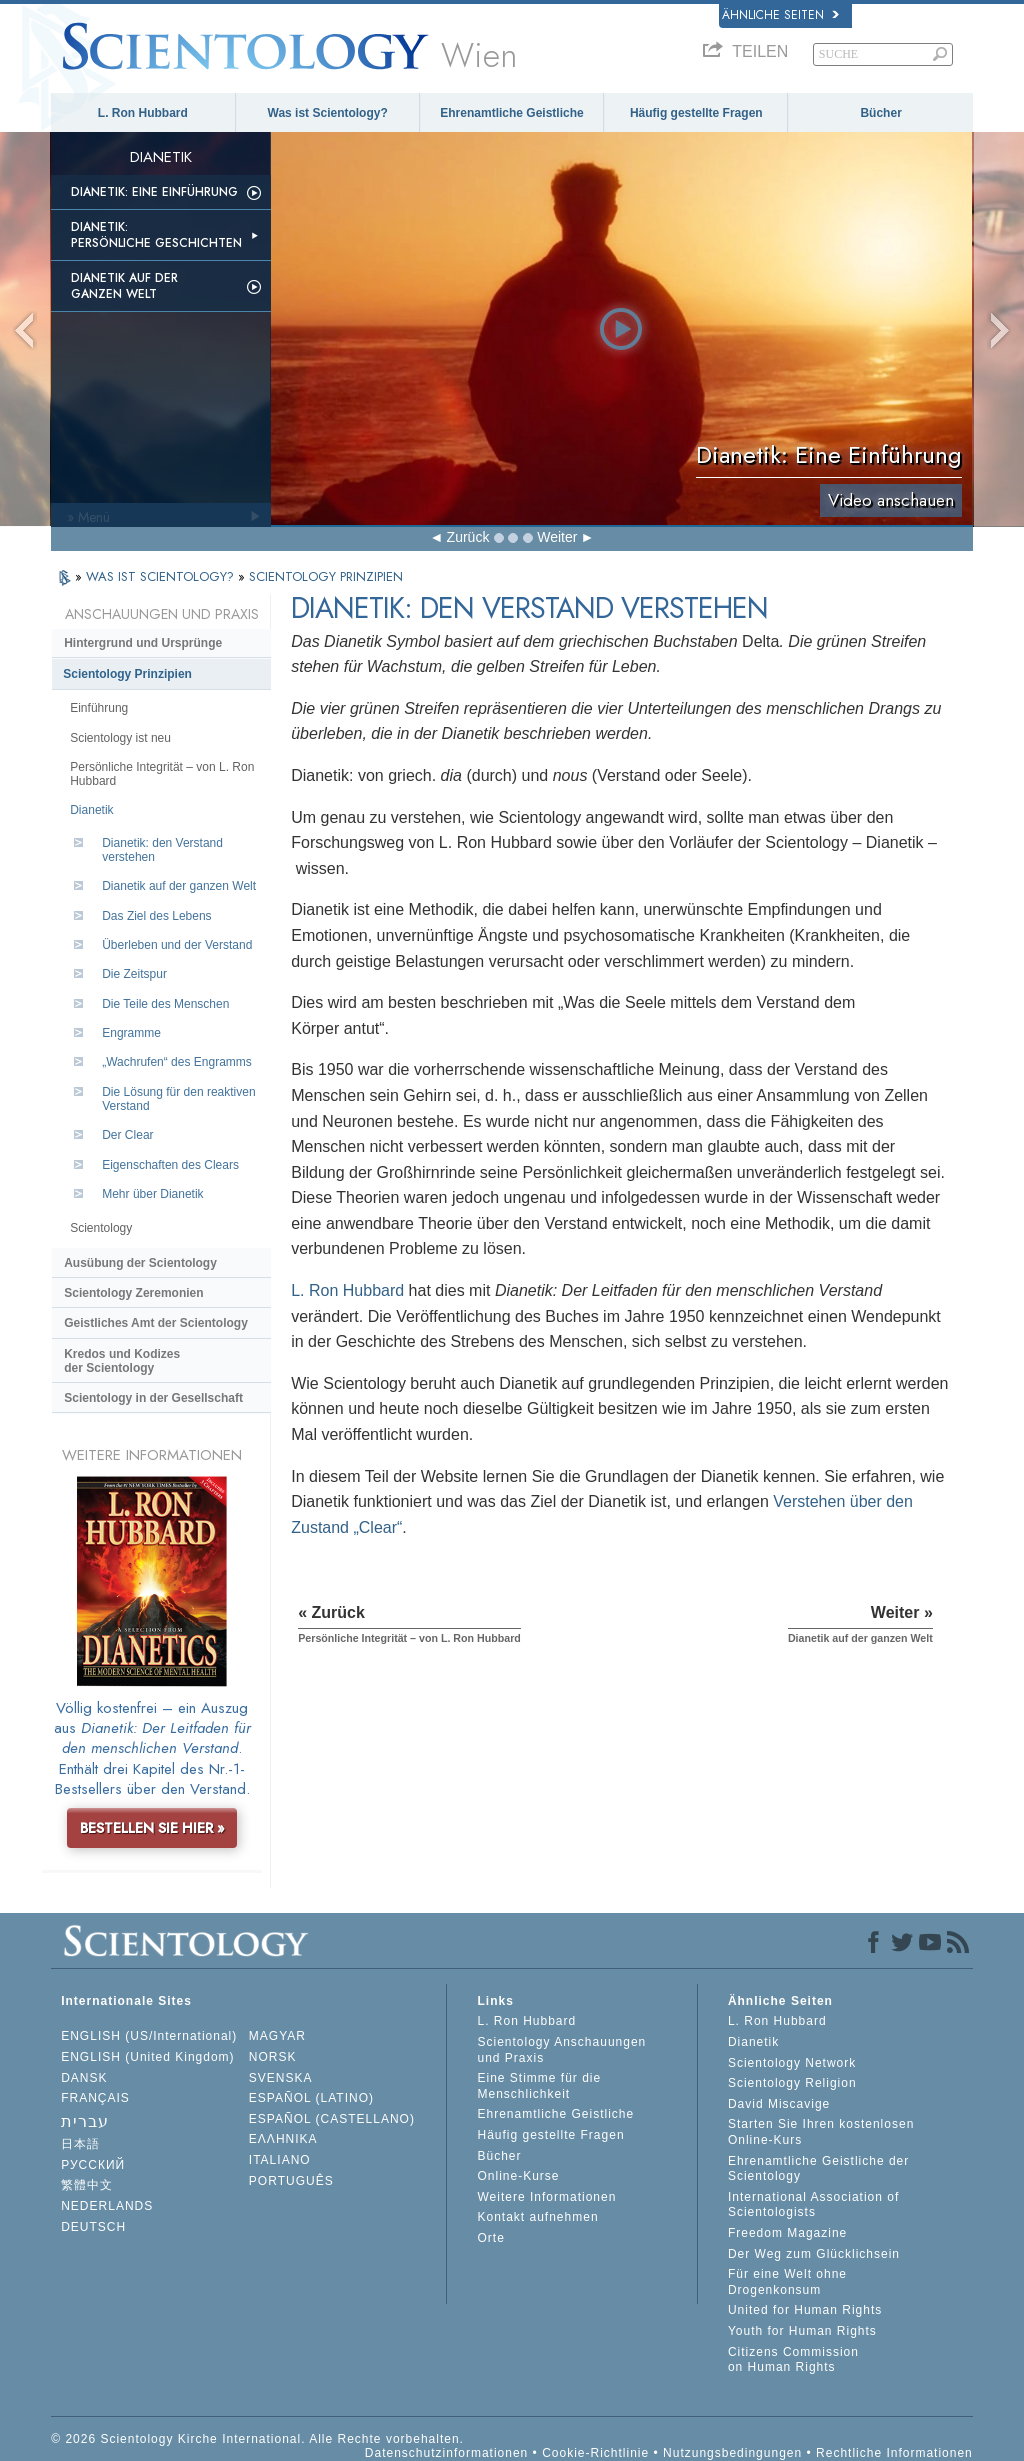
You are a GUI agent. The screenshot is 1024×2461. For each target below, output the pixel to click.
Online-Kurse (518, 2176)
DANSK (84, 2078)
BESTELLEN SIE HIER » (152, 1828)
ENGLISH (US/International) (149, 2036)
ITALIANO (280, 2160)
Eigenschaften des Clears (170, 1165)
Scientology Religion (792, 2083)
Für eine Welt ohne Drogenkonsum (787, 2282)
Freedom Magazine (787, 2233)
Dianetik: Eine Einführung (154, 192)
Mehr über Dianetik (152, 1194)
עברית (85, 2121)
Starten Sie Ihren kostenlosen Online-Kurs (821, 2132)
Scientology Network (792, 2063)
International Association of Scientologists (813, 2205)
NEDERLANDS (107, 2206)
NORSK (273, 2057)
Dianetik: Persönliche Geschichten (156, 235)
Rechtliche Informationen (894, 2453)
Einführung (99, 708)
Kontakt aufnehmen (537, 2217)
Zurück (468, 537)
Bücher (880, 113)
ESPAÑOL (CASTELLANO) (332, 2119)
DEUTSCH (93, 2227)
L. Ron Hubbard (143, 113)
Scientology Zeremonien (133, 1293)
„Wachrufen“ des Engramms (177, 1062)
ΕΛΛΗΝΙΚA (283, 2139)
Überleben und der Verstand (177, 945)
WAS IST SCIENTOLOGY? (162, 576)
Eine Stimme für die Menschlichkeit (539, 2086)
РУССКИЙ (93, 2165)
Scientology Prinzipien (127, 674)
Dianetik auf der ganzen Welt (124, 286)
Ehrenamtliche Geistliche (511, 113)
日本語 (80, 2144)
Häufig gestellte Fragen (696, 113)
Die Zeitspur (134, 974)
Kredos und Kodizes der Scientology (122, 1361)
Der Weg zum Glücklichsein (814, 2254)
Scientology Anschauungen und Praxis (561, 2050)
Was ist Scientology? (328, 113)
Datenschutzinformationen (446, 2453)
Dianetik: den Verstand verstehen (162, 850)
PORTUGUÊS (291, 2181)
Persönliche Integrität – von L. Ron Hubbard (162, 774)
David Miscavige (779, 2104)
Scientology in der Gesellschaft (153, 1398)
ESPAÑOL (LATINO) (311, 2098)
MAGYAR (277, 2036)
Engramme (131, 1033)
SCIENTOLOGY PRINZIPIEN (326, 576)
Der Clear (127, 1135)
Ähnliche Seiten (780, 15)
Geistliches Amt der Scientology (156, 1323)
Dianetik (91, 810)
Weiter (557, 537)
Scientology (101, 1228)
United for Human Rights (805, 2310)
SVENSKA (281, 2078)
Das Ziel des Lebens (156, 916)
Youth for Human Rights (802, 2331)
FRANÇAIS (95, 2098)
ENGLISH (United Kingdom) (147, 2057)
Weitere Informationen (546, 2197)
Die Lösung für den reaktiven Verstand (178, 1099)
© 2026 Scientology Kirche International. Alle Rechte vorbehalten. (257, 2439)
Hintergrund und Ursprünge (143, 643)
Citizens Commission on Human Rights (793, 2360)
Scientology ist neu (120, 738)
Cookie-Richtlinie (595, 2453)
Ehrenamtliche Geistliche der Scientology (818, 2169)
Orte (490, 2238)
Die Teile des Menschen (165, 1004)
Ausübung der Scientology (140, 1263)
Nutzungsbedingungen (732, 2453)
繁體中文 (87, 2185)
